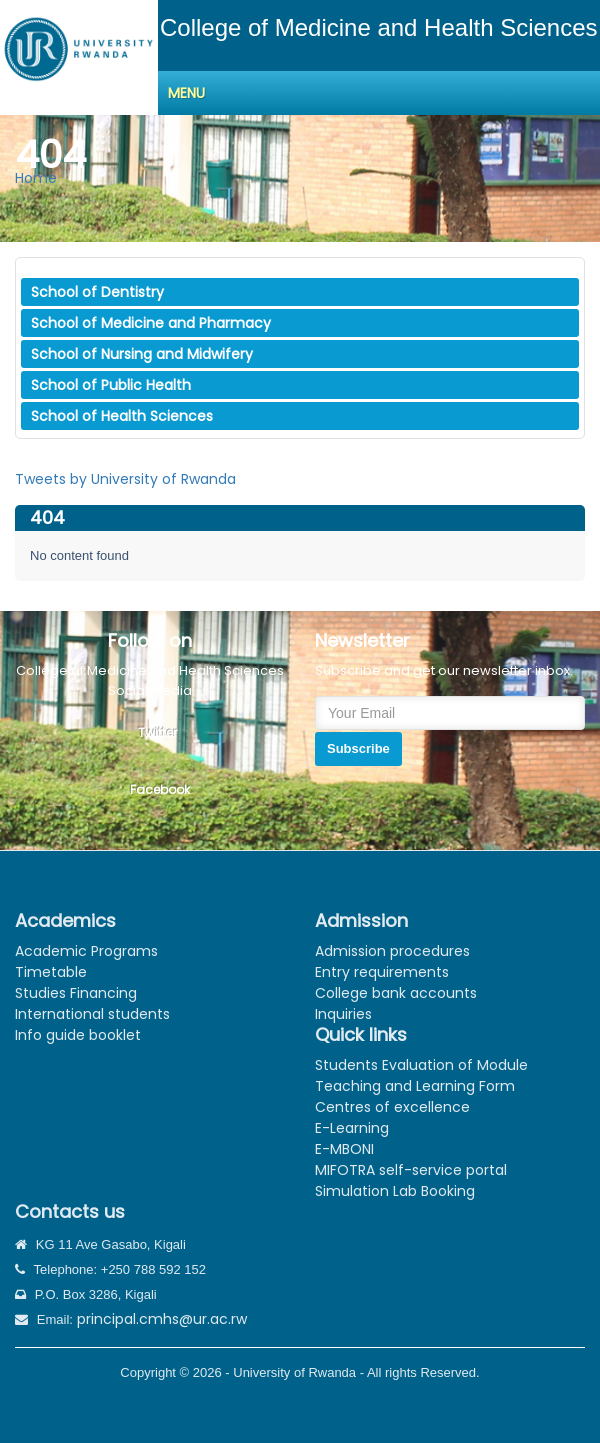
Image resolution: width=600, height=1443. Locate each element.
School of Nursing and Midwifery (142, 354)
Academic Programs (86, 951)
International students (92, 1014)
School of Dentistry (97, 292)
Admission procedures (392, 951)
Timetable (51, 972)
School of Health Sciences (122, 416)
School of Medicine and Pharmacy (151, 323)
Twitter (157, 732)
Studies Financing (76, 993)
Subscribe (358, 748)
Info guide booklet (78, 1035)
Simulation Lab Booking (395, 1191)
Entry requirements (382, 972)
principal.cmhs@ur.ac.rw (162, 1319)
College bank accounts (396, 993)
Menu (186, 93)
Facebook (160, 789)
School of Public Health (111, 385)
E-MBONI (344, 1149)
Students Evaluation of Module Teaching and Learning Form (421, 1075)
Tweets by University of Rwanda (125, 479)
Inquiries (343, 1014)
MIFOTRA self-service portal (411, 1170)
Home (36, 178)
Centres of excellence (392, 1107)
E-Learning (352, 1128)
